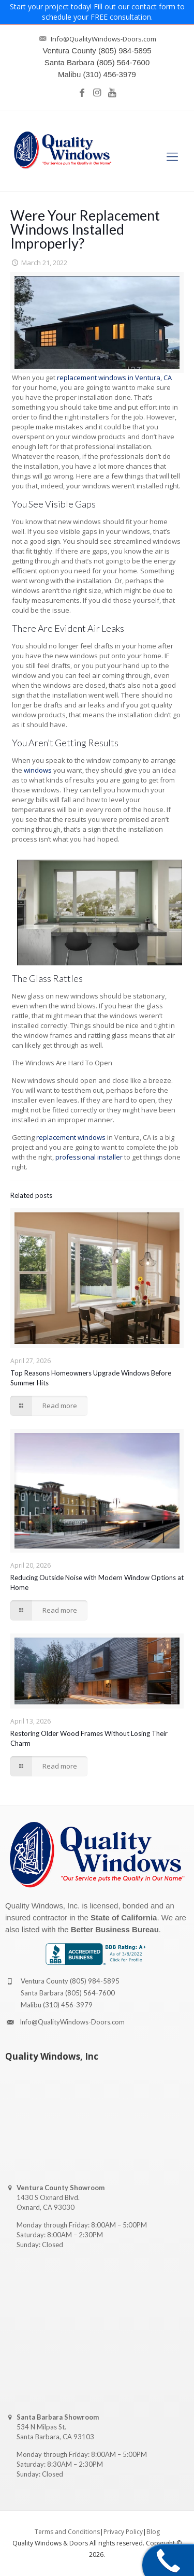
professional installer (89, 1157)
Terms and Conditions (67, 2531)
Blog (153, 2531)
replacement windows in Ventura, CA (114, 377)
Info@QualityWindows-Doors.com (72, 2022)
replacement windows (71, 1137)
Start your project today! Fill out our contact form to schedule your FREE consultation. (97, 12)
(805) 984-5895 (95, 1981)
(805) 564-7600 (90, 1993)
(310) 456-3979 (68, 2005)
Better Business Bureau (115, 1929)
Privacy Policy (123, 2531)
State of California (124, 1917)
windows (38, 770)
